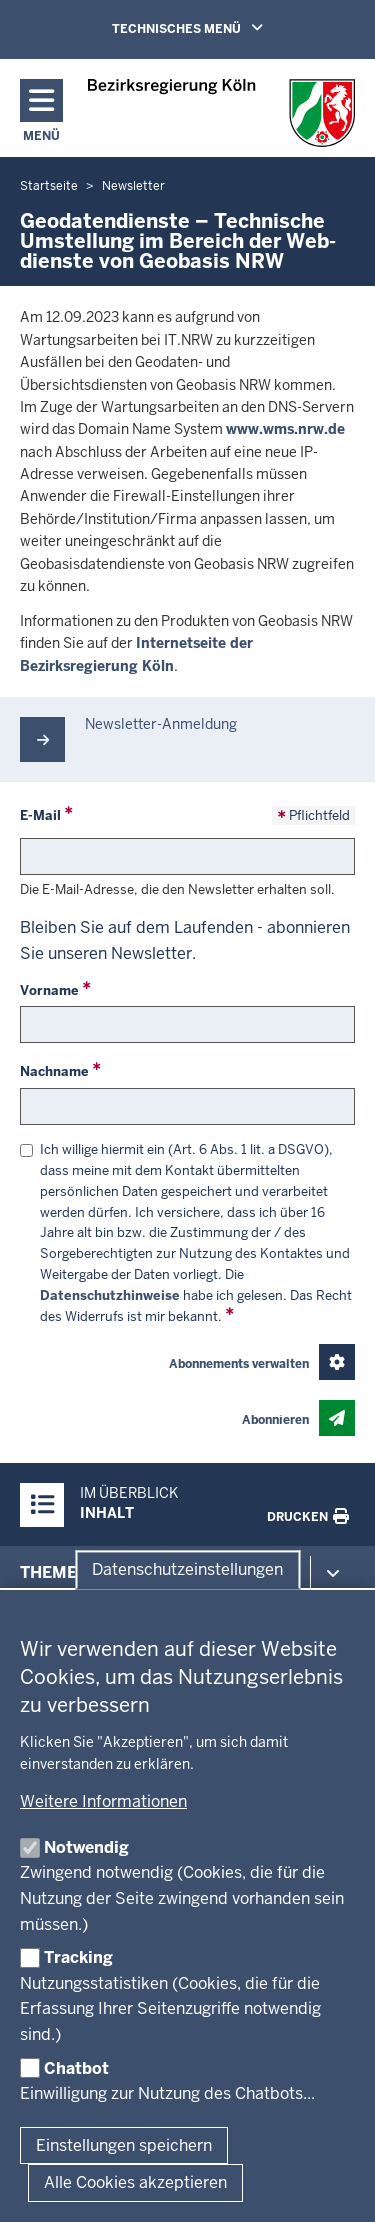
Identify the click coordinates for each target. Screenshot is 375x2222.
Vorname (49, 990)
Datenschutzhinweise (110, 1295)
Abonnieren (275, 1420)
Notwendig (86, 1847)
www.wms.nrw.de (285, 429)
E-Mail (40, 815)
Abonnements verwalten (239, 1364)
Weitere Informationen (103, 1801)
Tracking (78, 1957)
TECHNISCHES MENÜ (216, 28)
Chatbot (76, 2068)
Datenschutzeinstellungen (187, 1569)
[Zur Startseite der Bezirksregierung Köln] (221, 113)
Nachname (54, 1071)
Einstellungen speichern (124, 2145)
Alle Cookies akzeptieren (135, 2182)
